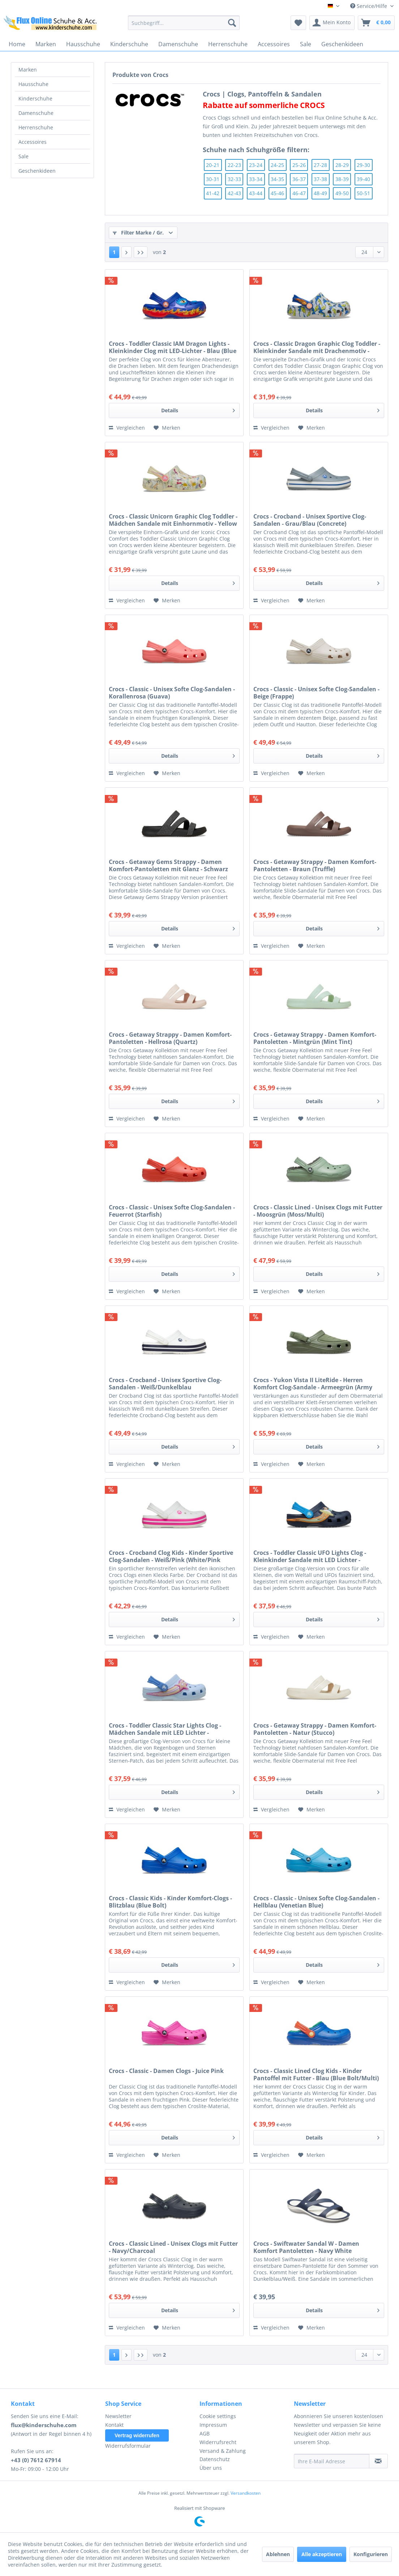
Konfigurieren (370, 2554)
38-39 (342, 179)
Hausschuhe (33, 84)
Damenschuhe (35, 112)
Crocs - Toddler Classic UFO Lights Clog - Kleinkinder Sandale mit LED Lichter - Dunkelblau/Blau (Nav (309, 1556)
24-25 (277, 165)
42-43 (234, 193)
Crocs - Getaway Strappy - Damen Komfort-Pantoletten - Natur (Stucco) (314, 1729)
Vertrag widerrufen (137, 2435)
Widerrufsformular (128, 2445)
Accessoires (32, 141)
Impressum (213, 2424)
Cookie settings (218, 2416)
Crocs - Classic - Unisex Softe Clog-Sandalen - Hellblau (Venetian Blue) (316, 1902)
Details (198, 409)
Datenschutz (215, 2459)
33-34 (255, 179)
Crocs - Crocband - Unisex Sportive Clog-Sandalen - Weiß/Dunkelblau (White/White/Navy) (165, 1383)
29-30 (363, 165)
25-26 (299, 165)
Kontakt (114, 2424)
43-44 (255, 193)
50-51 (363, 193)
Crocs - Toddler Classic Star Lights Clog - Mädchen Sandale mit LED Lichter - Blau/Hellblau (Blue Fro (165, 1729)
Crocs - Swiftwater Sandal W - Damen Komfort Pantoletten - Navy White (306, 2247)
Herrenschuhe (35, 127)
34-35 (277, 179)
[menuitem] (184, 23)
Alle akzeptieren (321, 2554)
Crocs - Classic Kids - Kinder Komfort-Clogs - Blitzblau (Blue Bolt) (170, 1902)
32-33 (234, 179)
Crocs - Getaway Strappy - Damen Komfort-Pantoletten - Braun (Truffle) (314, 865)
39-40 (363, 179)
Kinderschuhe (35, 98)
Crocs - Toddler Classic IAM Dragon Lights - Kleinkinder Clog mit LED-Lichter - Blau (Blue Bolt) (172, 347)
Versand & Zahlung (223, 2450)
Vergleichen (127, 427)
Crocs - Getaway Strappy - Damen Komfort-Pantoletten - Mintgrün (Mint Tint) (314, 1038)
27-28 (320, 165)
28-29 (342, 165)
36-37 (299, 179)
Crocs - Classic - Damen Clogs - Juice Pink (166, 2071)
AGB (205, 2433)
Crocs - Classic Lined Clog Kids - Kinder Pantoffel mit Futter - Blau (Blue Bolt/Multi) (316, 2074)
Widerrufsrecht (218, 2442)
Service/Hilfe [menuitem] (369, 6)
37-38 (320, 179)
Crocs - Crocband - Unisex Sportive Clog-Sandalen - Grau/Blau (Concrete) (309, 520)
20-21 (212, 165)
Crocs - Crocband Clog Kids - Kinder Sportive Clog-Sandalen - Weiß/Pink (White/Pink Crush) (171, 1556)
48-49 (320, 193)
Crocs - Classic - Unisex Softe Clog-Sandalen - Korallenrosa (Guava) (172, 692)
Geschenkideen (37, 170)
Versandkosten (246, 2493)
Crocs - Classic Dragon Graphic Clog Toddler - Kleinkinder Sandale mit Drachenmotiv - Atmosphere (316, 347)
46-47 (299, 193)
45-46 (277, 193)
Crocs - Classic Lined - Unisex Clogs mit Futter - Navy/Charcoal (173, 2247)
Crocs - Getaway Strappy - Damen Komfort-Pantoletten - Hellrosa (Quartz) (170, 1038)
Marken (27, 69)
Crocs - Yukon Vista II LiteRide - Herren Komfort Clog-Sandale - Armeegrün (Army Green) (312, 1383)
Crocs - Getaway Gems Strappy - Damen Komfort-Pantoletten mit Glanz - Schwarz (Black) (168, 865)
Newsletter (118, 2416)
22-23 (234, 165)
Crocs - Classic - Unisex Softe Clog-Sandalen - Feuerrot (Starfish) (172, 1211)
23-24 (255, 165)
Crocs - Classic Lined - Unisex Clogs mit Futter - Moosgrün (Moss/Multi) (317, 1211)
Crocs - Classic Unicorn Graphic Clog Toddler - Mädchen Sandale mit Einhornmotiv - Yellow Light (173, 520)
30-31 (212, 179)
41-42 (212, 193)
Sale (23, 156)
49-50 (342, 193)
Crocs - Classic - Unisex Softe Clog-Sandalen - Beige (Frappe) (316, 692)
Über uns (211, 2467)
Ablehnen (278, 2554)
